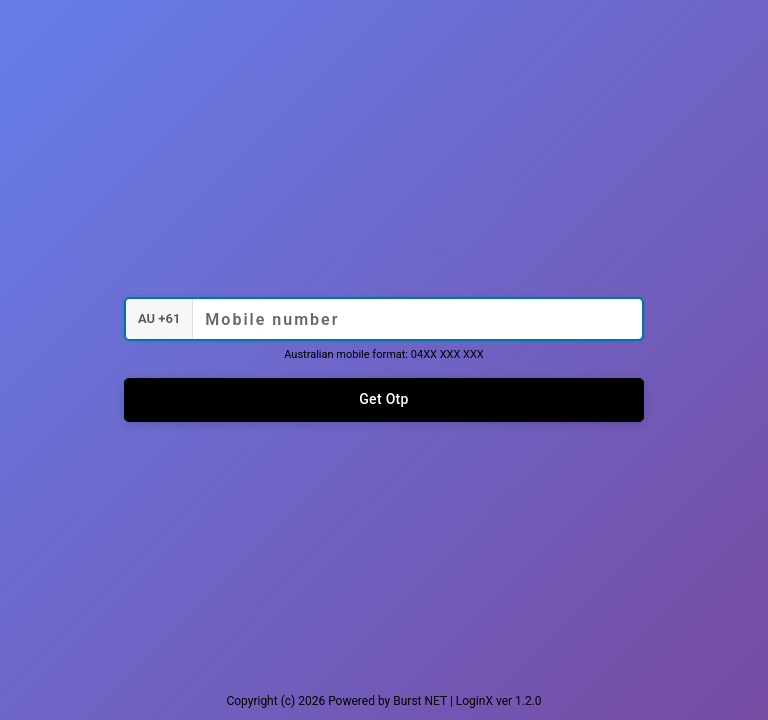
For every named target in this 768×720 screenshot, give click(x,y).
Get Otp (383, 399)
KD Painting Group (384, 236)
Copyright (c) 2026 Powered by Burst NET (336, 701)
